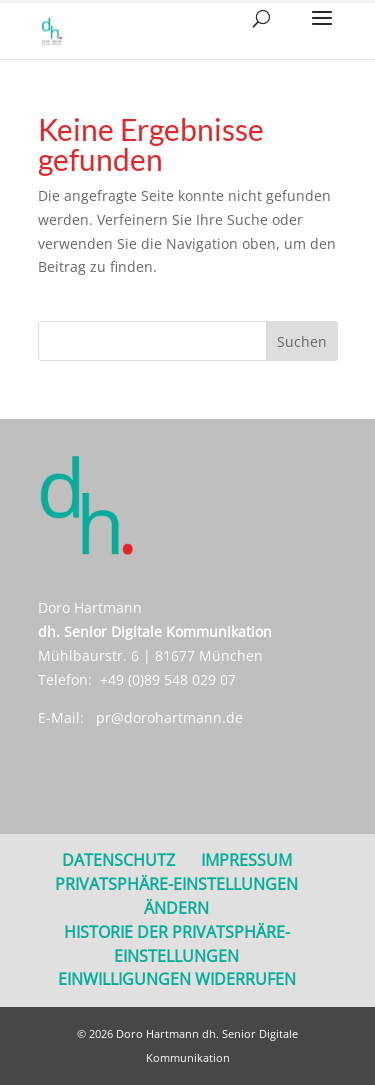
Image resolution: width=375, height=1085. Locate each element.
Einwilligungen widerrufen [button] (177, 979)
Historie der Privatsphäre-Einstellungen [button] (177, 944)
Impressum (246, 860)
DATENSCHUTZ (118, 860)
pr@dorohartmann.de (169, 717)
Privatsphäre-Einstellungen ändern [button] (176, 896)
